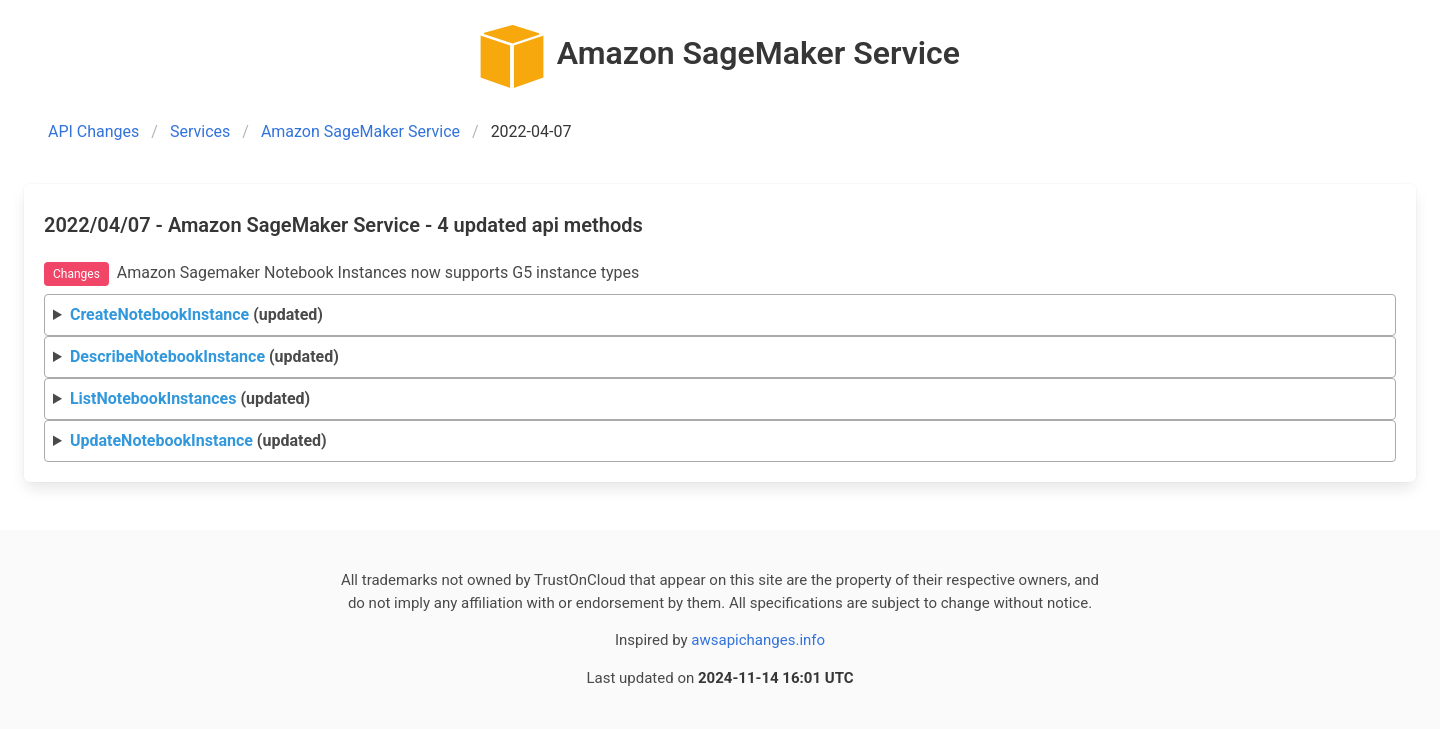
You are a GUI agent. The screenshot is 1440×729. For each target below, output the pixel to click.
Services (200, 131)
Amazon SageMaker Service (360, 131)
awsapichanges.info (758, 640)
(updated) (196, 314)
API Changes (93, 131)
